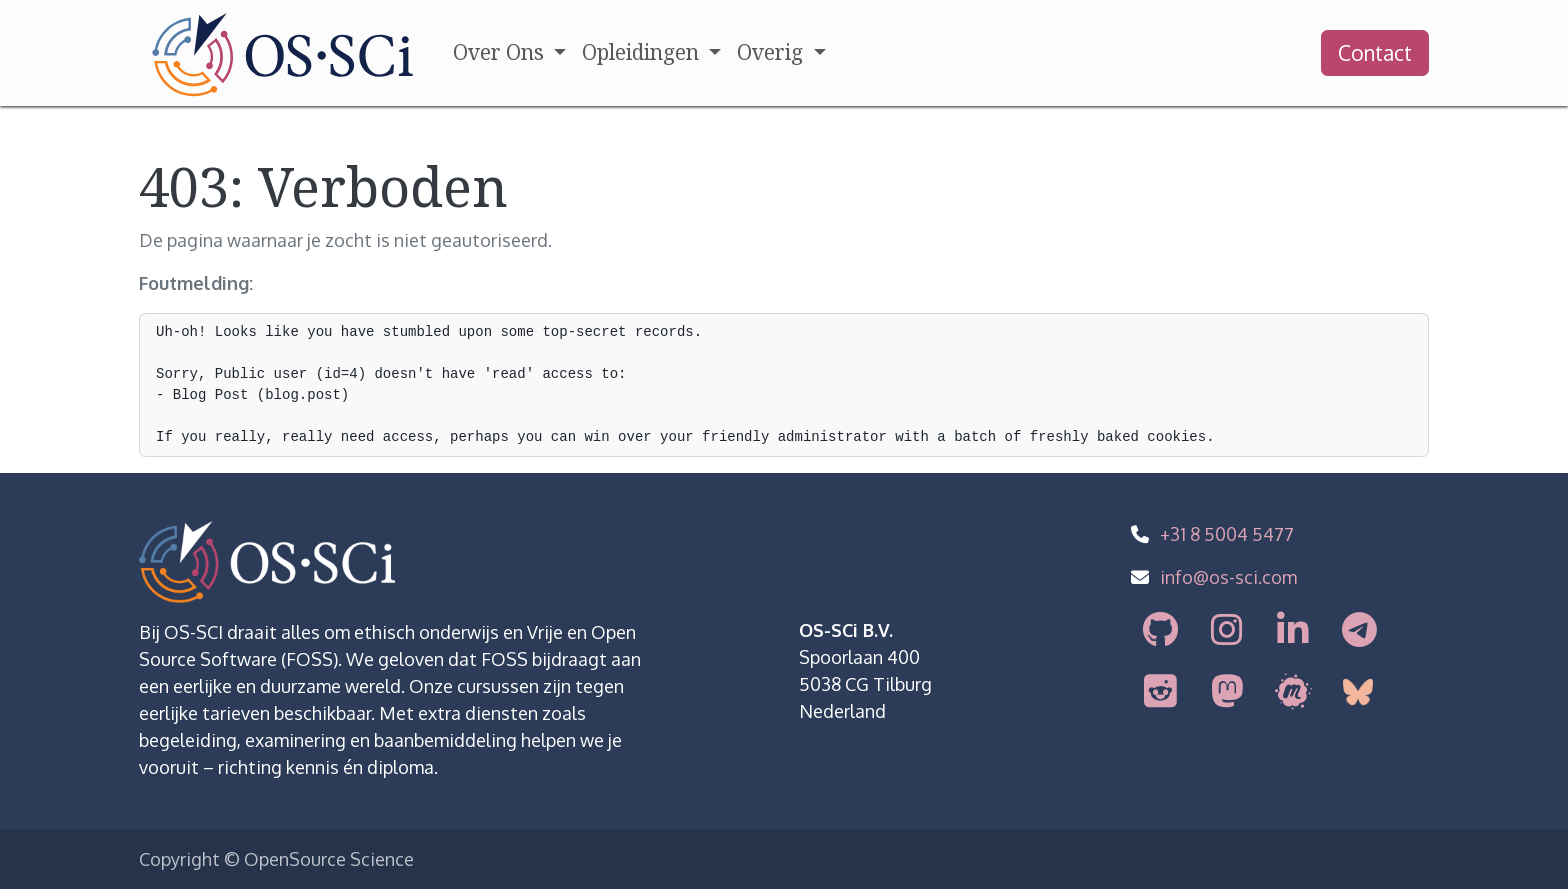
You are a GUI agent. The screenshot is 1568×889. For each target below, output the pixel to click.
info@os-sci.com (1228, 577)
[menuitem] (509, 53)
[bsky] (1361, 692)
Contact (1375, 52)
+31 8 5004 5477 (1227, 534)
